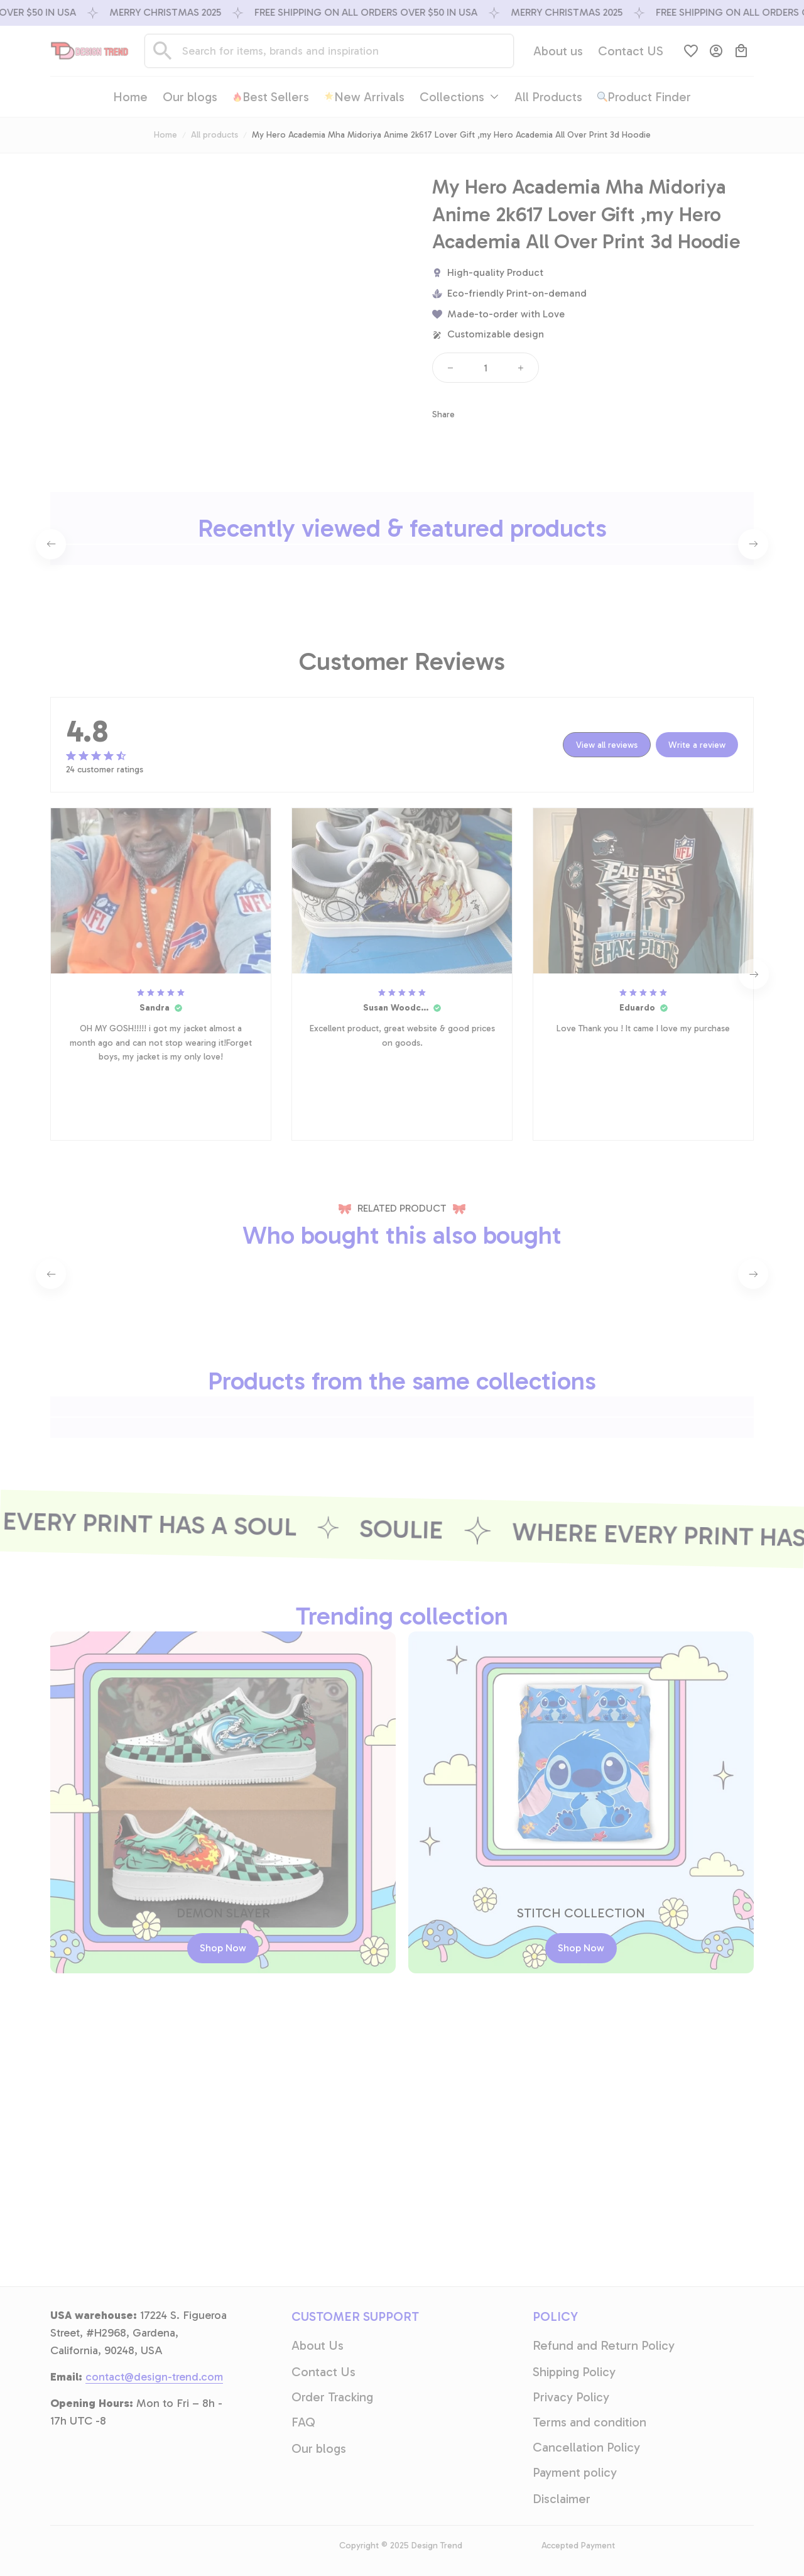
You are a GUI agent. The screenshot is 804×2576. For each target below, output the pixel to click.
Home (165, 134)
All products (214, 134)
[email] (154, 2531)
